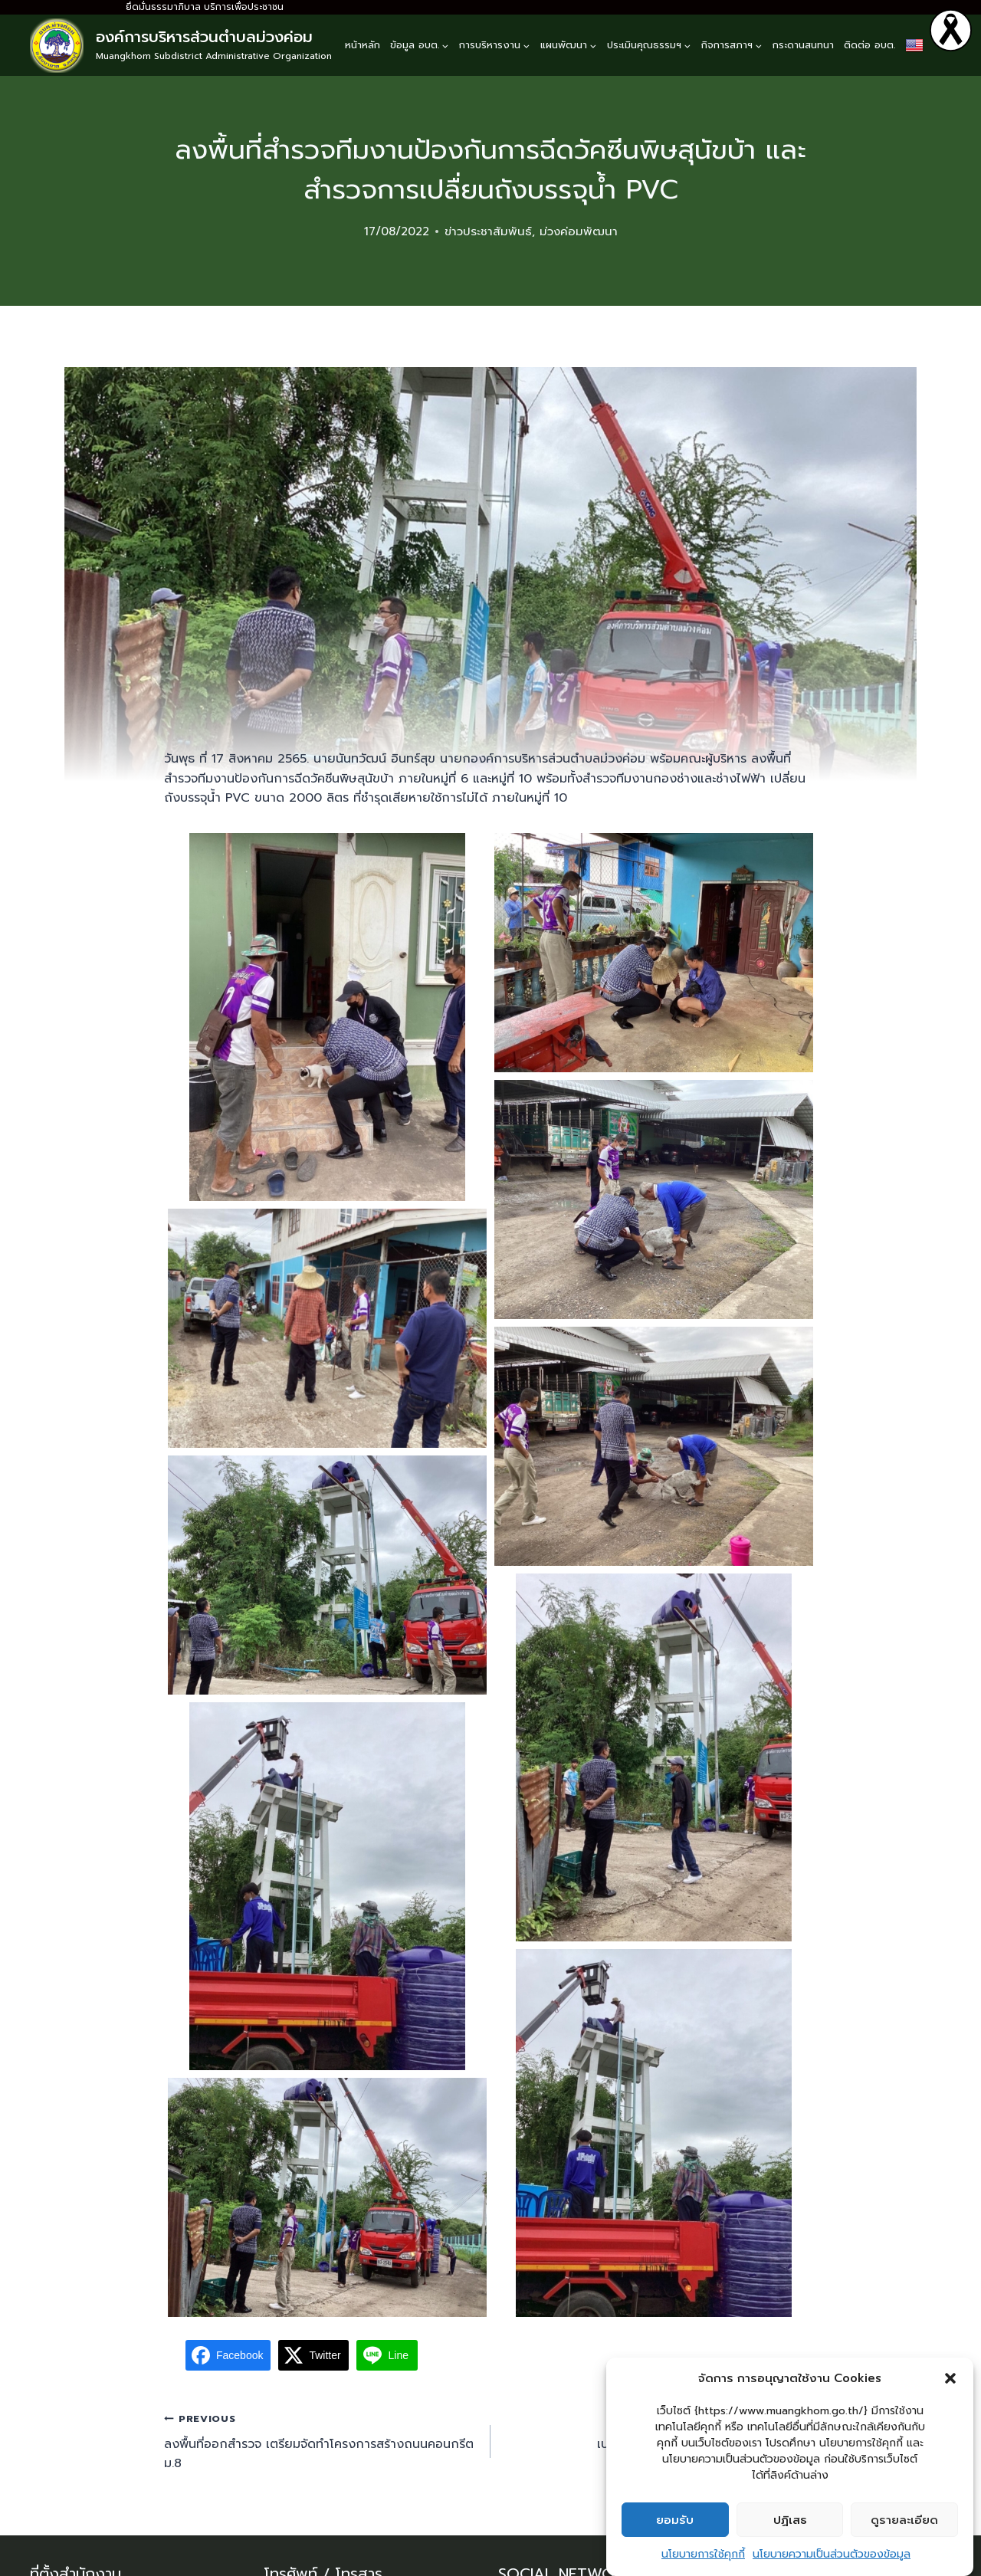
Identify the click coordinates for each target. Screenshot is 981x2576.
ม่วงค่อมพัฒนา (579, 231)
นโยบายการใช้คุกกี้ (703, 2554)
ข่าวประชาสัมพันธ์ (488, 231)
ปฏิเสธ (790, 2520)
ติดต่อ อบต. (869, 45)
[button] (950, 2378)
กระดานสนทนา (803, 45)
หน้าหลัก (362, 45)
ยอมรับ (675, 2520)
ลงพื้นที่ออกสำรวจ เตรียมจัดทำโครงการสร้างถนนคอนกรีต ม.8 (321, 2441)
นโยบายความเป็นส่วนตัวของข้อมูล (831, 2554)
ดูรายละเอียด (904, 2520)
